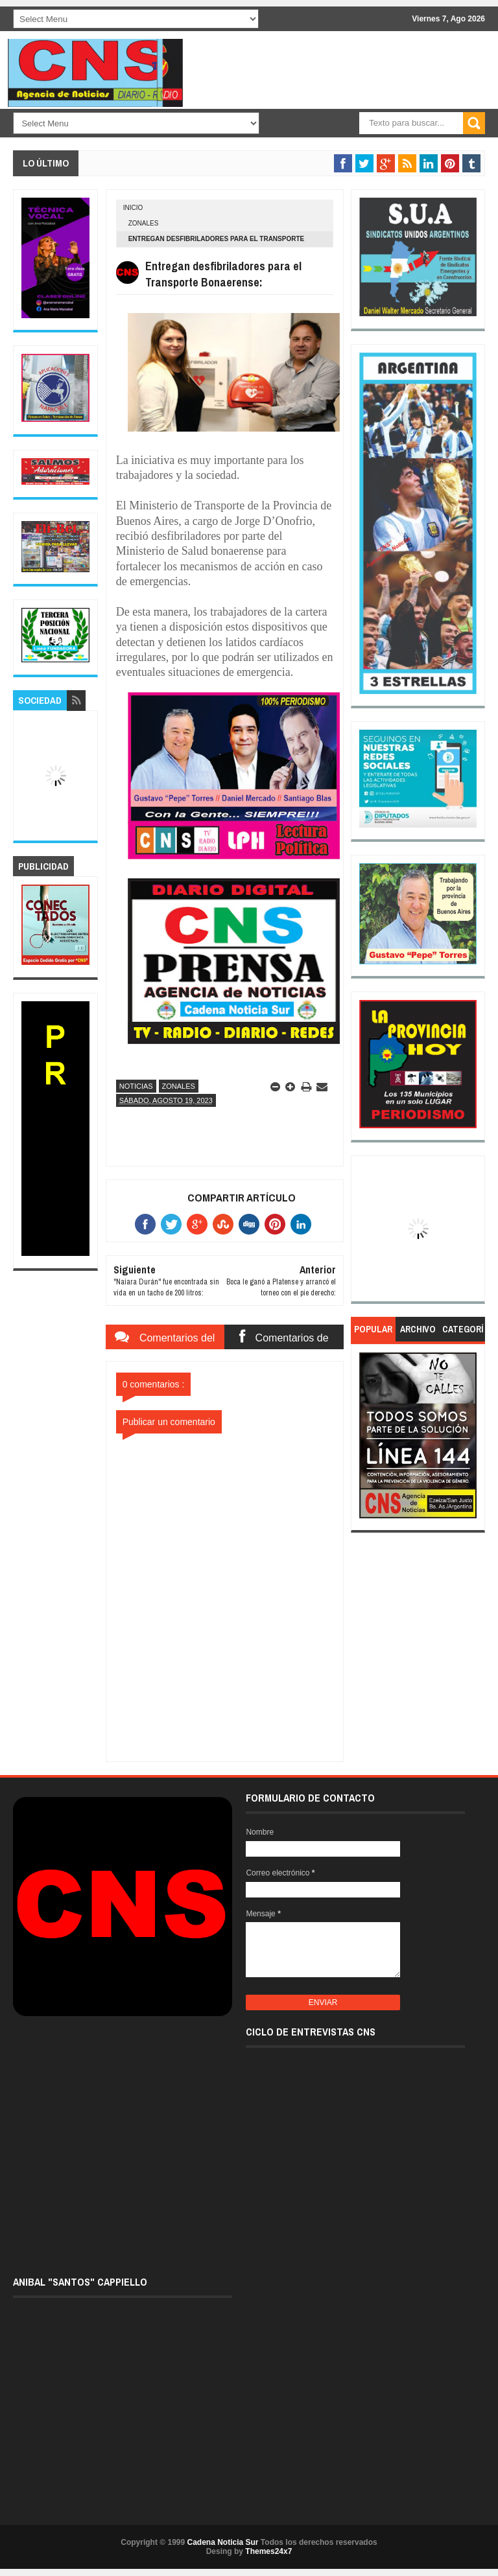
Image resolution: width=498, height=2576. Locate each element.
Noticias (136, 1086)
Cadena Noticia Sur (223, 2542)
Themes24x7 (268, 2551)
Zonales (143, 223)
